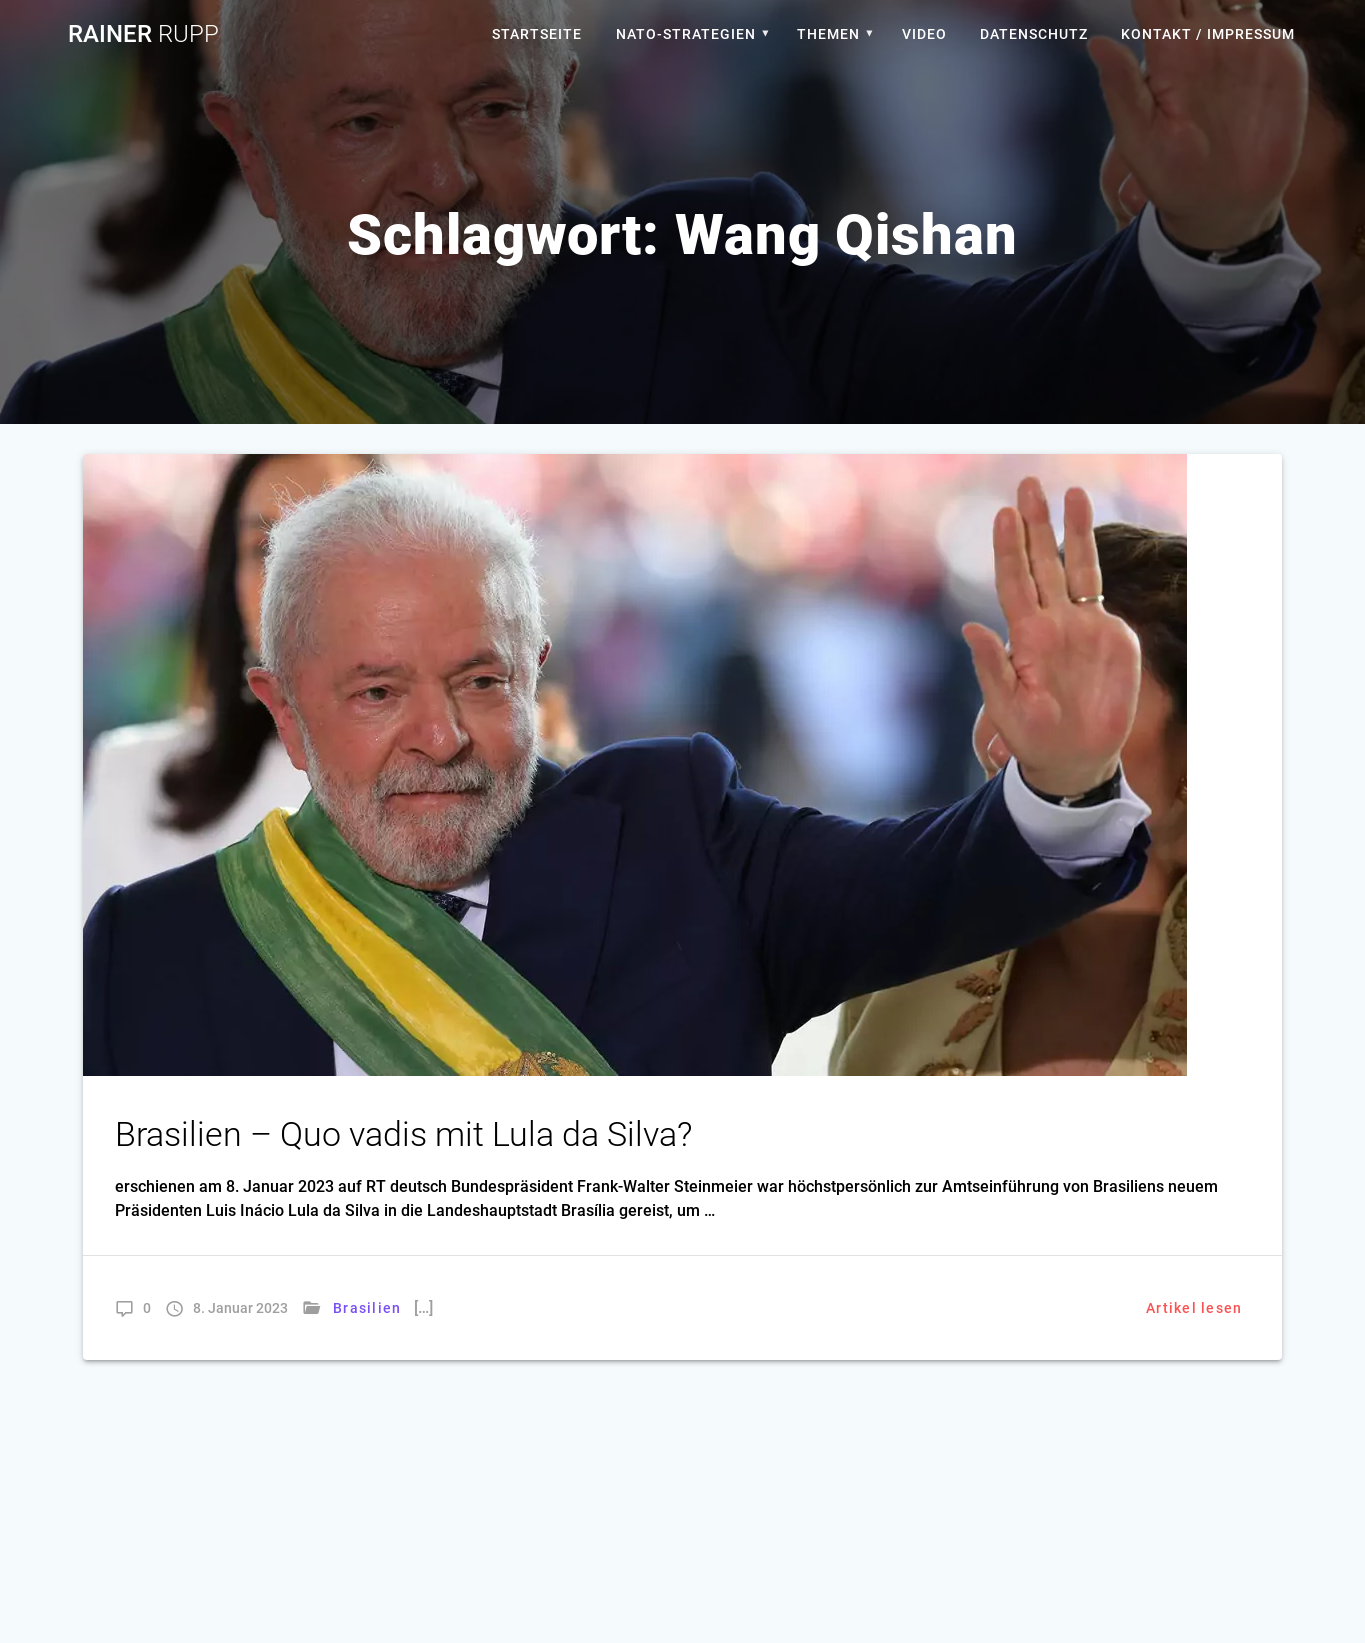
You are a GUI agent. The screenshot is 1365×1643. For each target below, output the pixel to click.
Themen (828, 34)
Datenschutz (1034, 34)
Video (924, 34)
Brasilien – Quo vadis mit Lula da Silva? (403, 1134)
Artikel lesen (1194, 1308)
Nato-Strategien (686, 34)
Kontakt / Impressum (1208, 34)
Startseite (537, 34)
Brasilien (367, 1308)
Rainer (143, 34)
